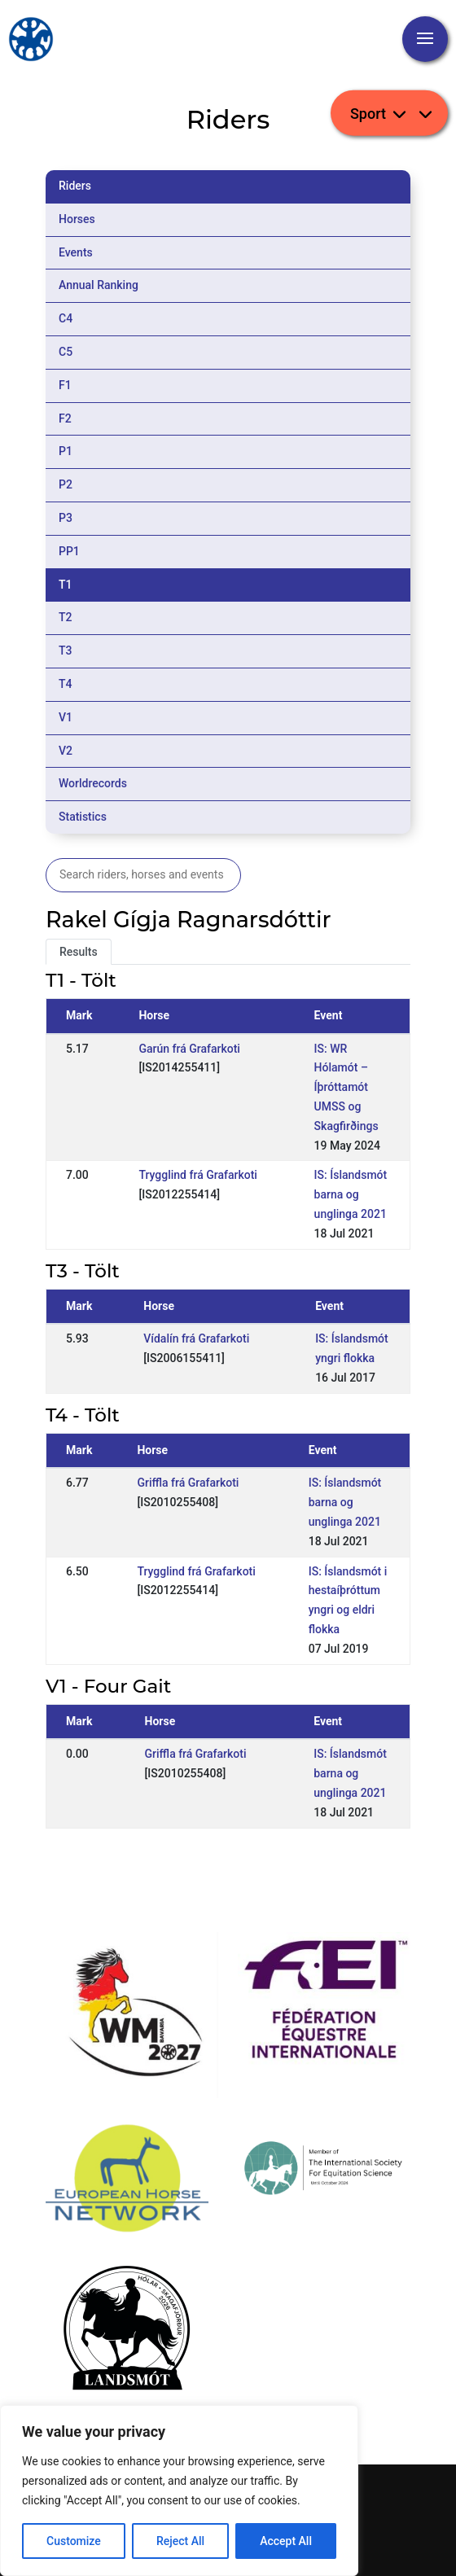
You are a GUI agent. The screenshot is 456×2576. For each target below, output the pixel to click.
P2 (65, 484)
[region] (179, 2490)
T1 (65, 584)
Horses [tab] (77, 219)
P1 (65, 451)
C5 (65, 351)
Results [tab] (78, 951)
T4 (65, 683)
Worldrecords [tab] (93, 783)
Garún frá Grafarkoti (188, 1048)
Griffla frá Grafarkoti (188, 1482)
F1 (65, 385)
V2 (65, 750)
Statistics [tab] (83, 816)
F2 (65, 418)
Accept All (286, 2541)
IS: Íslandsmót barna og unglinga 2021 (351, 1194)
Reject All (180, 2541)
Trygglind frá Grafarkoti (197, 1174)
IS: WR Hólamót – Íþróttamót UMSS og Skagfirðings (346, 1087)
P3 (65, 517)
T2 (65, 617)
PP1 (69, 551)
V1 (65, 717)
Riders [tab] (75, 185)
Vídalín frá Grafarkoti (196, 1338)
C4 (65, 318)
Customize (73, 2541)
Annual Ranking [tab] (98, 284)
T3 (65, 650)
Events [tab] (76, 252)
